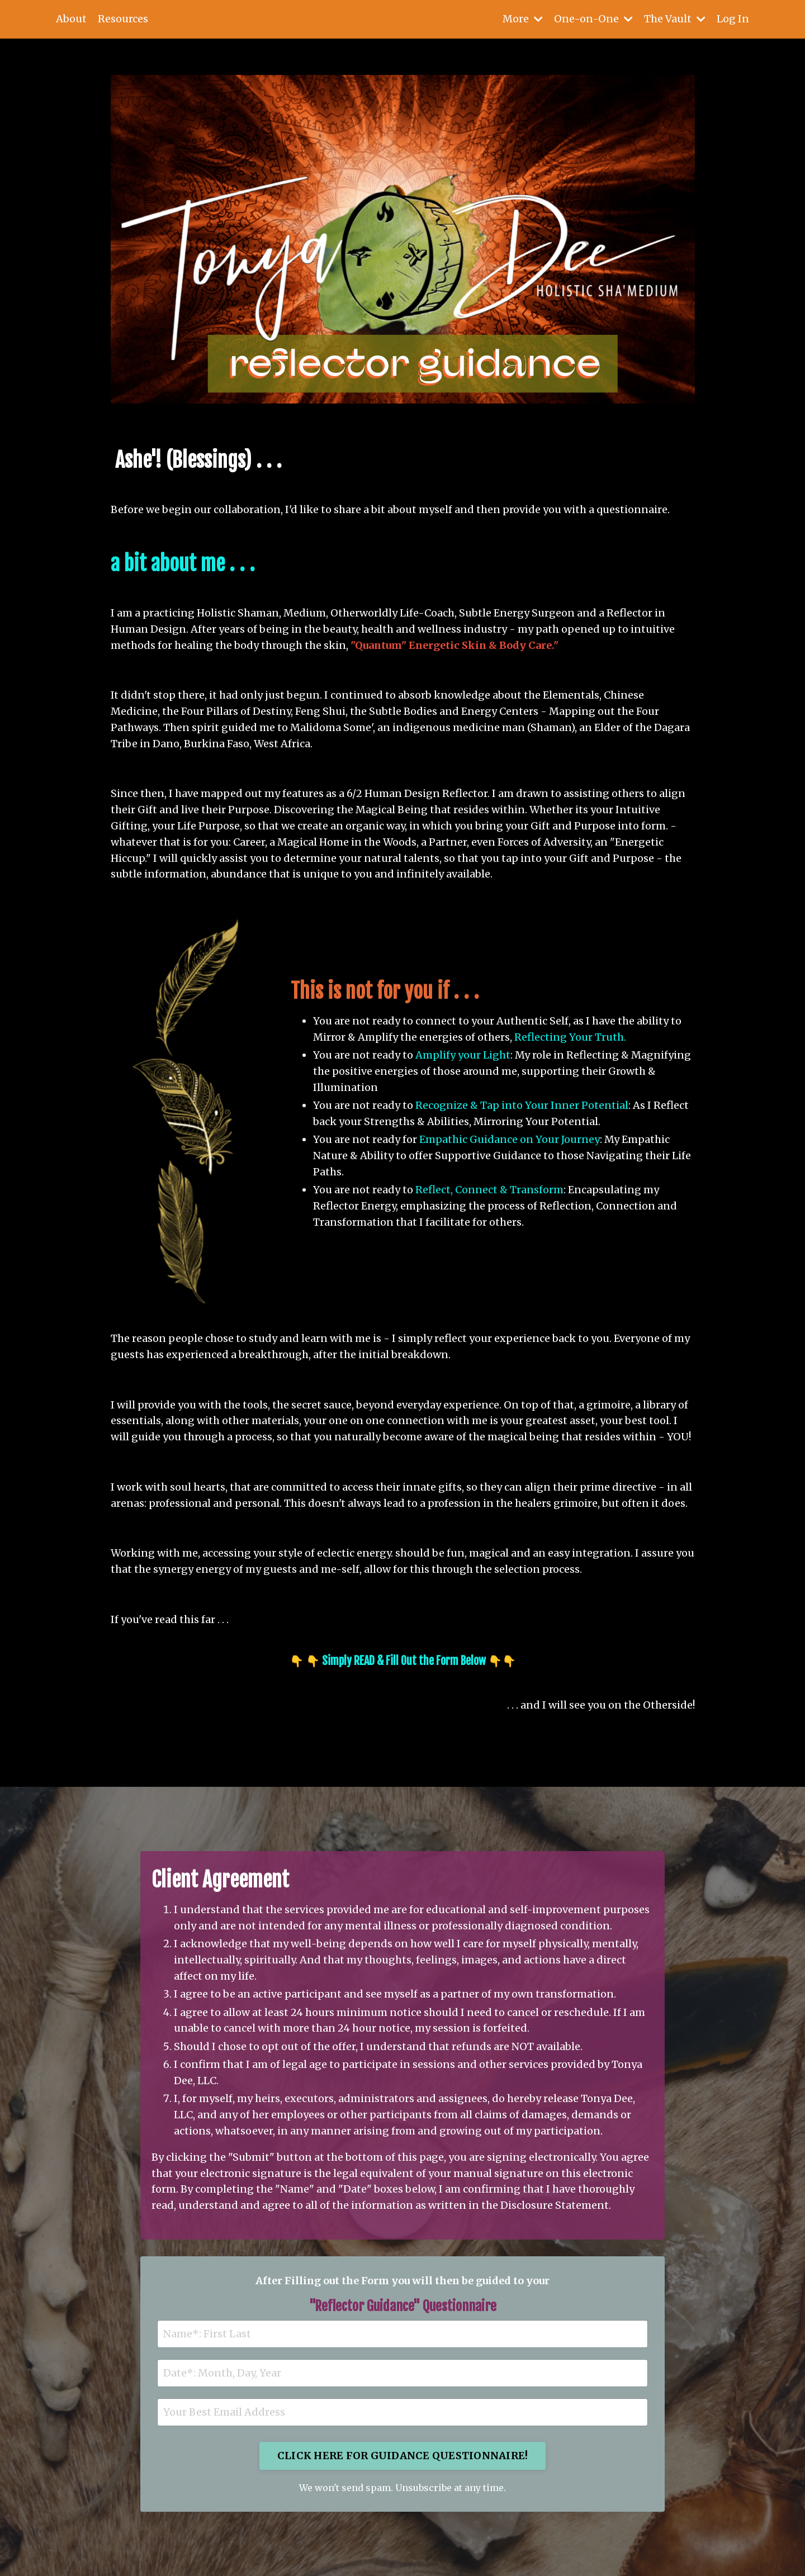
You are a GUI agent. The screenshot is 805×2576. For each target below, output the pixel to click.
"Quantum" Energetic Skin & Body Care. (452, 645)
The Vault (674, 18)
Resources (123, 18)
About (71, 18)
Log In (733, 18)
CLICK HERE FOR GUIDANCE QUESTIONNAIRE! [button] (402, 2455)
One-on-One (593, 18)
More (523, 18)
